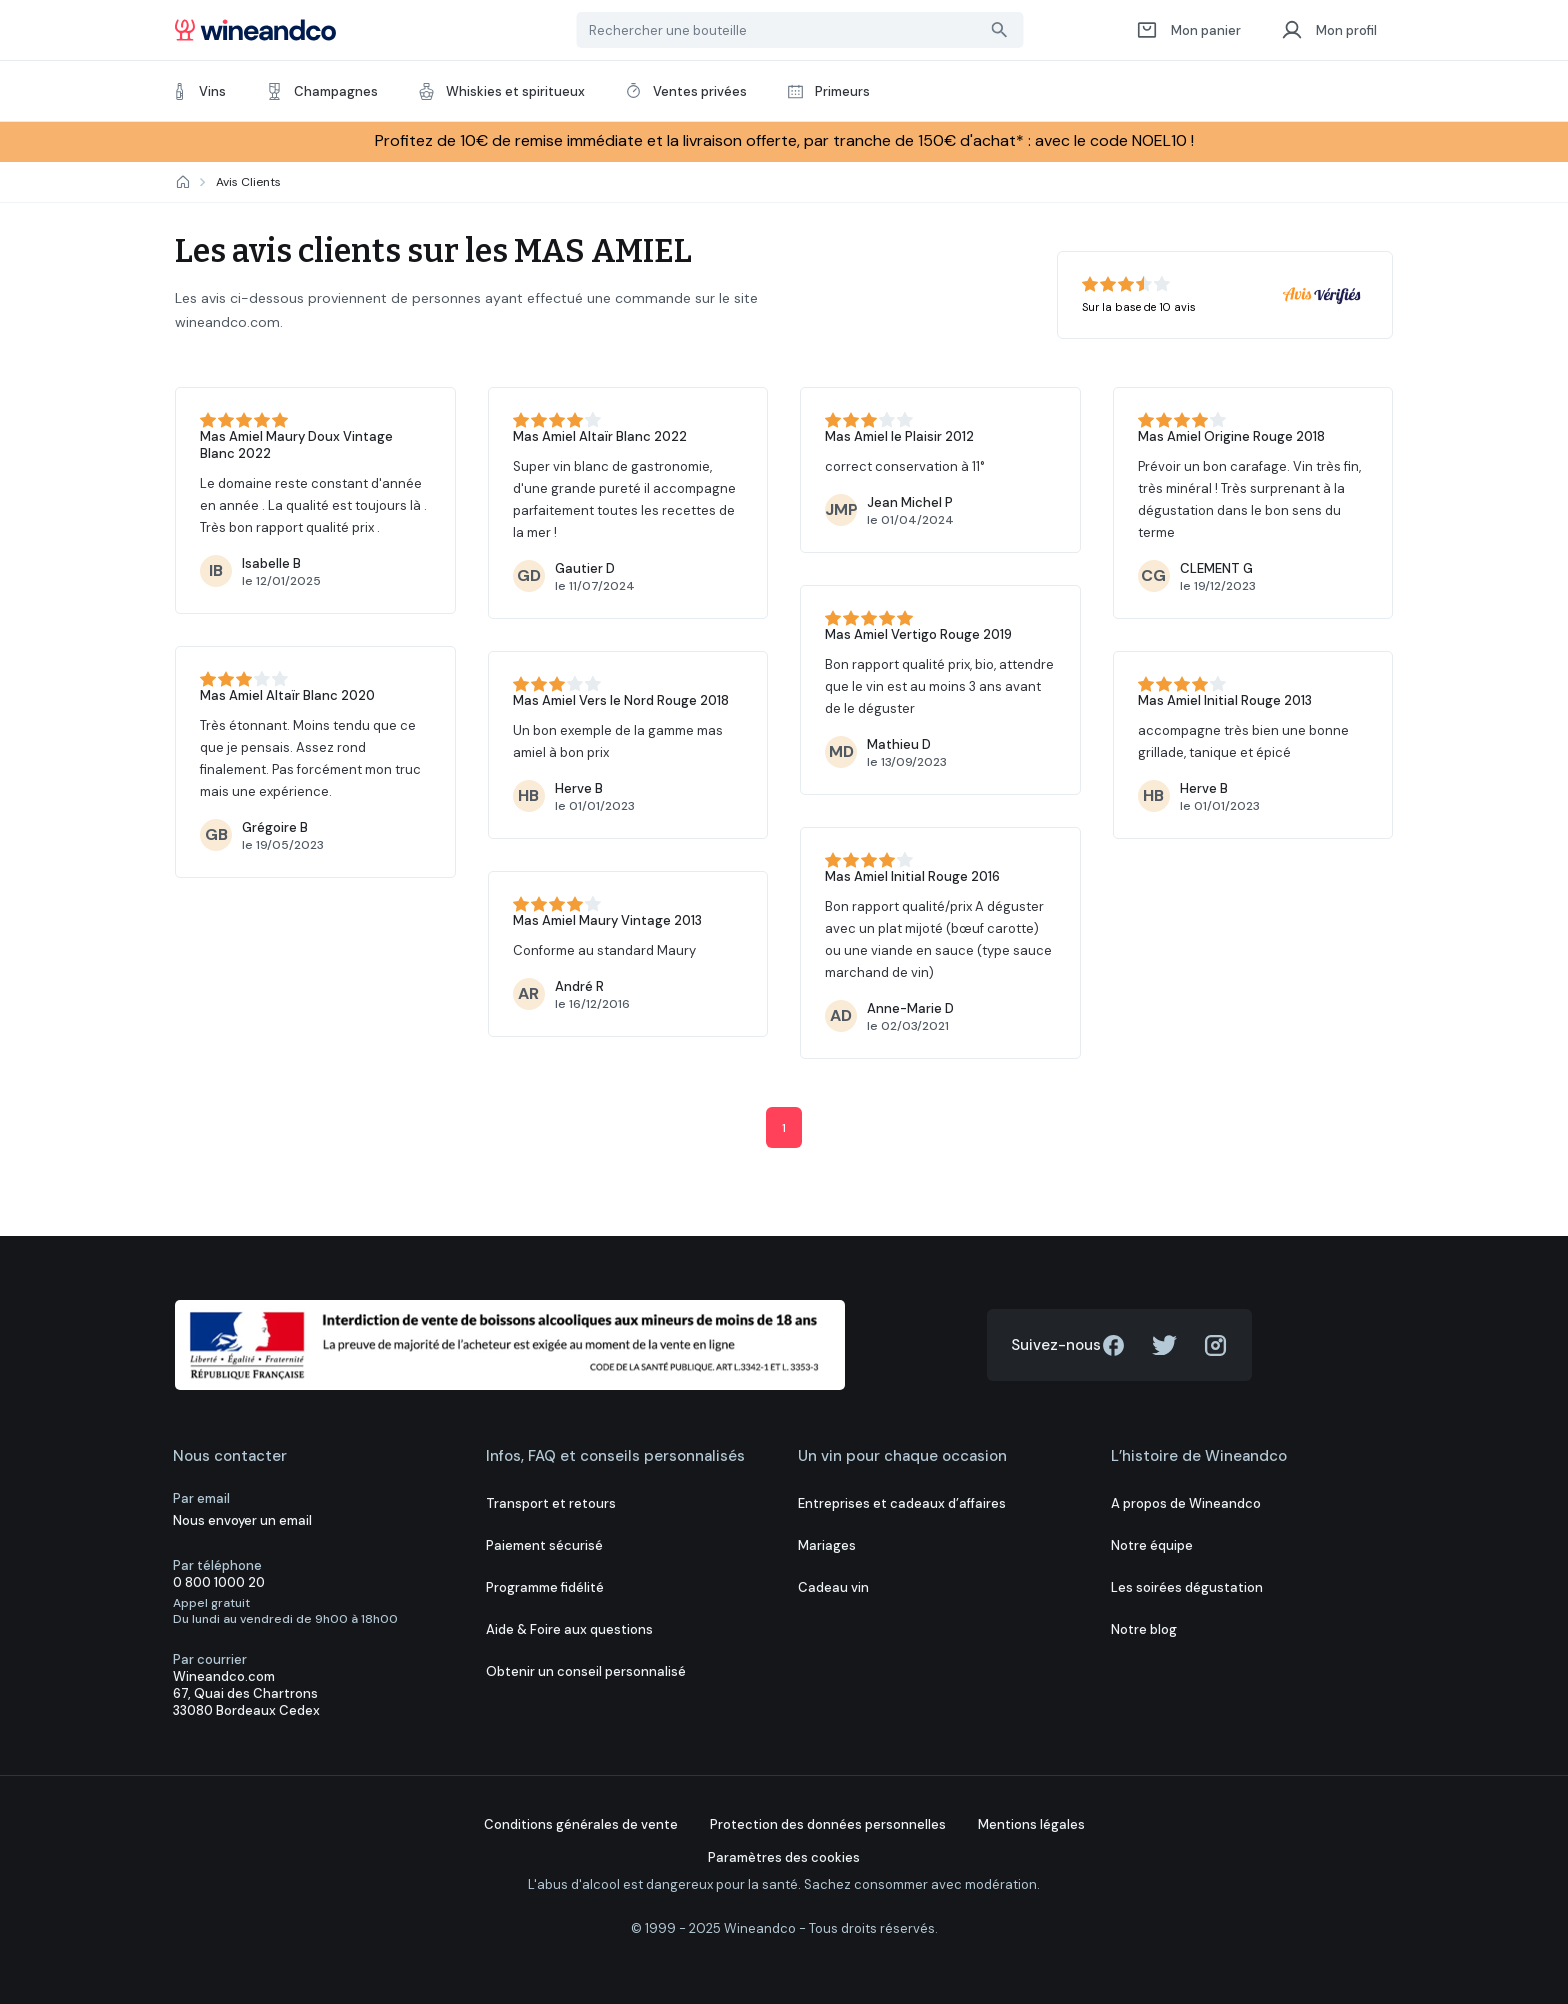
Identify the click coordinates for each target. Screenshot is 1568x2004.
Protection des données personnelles (828, 1824)
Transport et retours (551, 1503)
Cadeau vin (833, 1587)
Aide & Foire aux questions (569, 1629)
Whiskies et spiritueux (501, 91)
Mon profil (1329, 30)
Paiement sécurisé (544, 1545)
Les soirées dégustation (1187, 1587)
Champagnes (322, 91)
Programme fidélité (545, 1587)
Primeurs (828, 91)
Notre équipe (1152, 1545)
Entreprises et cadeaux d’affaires (902, 1503)
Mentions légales (1031, 1824)
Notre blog (1144, 1629)
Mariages (827, 1545)
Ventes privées (686, 91)
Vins (198, 91)
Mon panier (1188, 30)
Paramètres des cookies (784, 1857)
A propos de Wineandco (1186, 1503)
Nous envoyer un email (242, 1520)
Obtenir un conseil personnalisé (586, 1671)
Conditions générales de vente (581, 1824)
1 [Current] (784, 1128)
